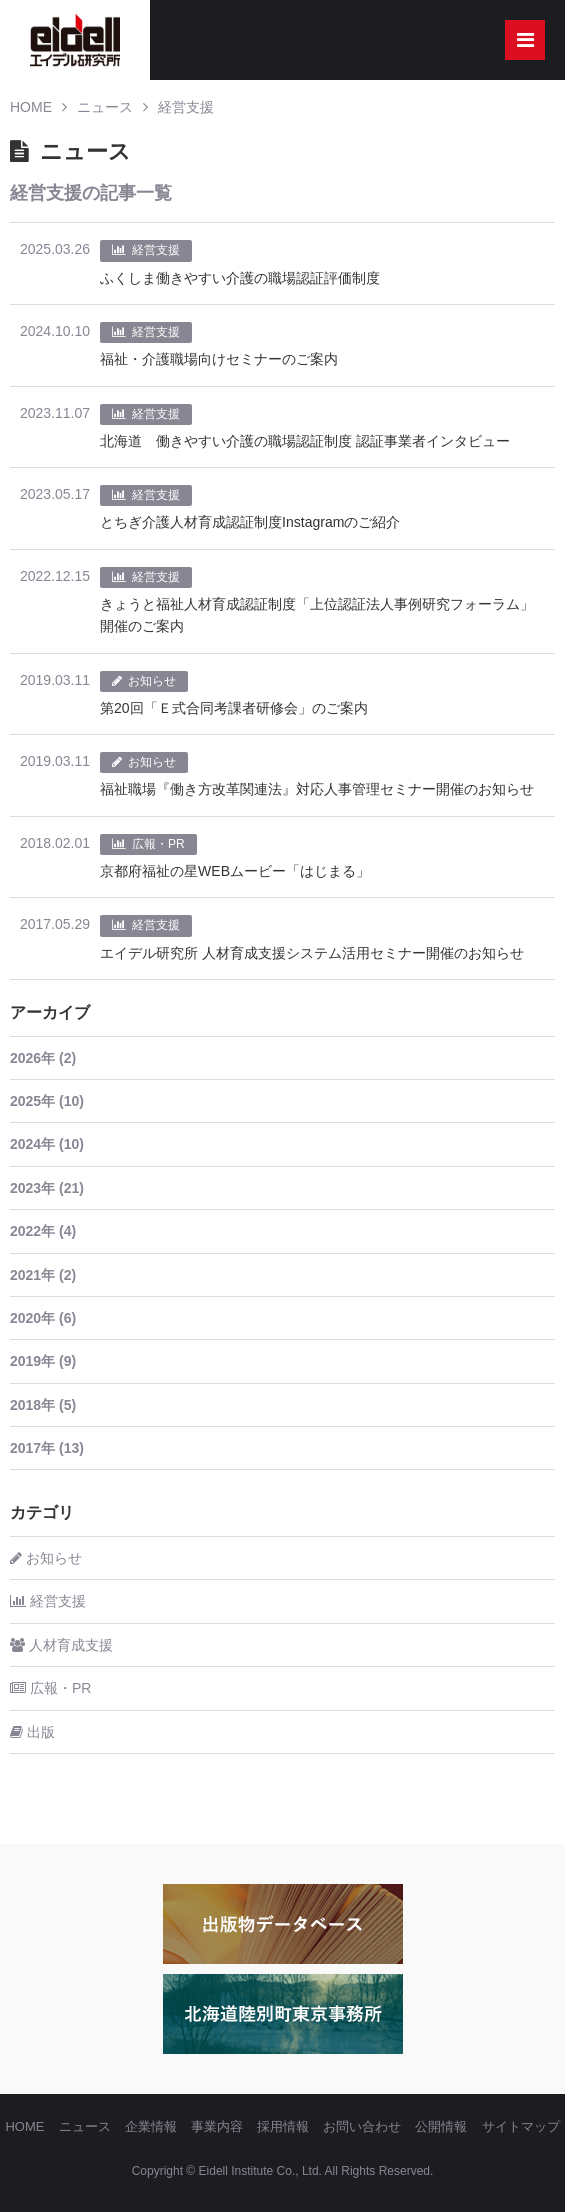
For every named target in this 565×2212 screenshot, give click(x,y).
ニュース (105, 107)
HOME (31, 107)
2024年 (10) (47, 1144)
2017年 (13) (47, 1448)
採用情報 (283, 2126)
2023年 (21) (47, 1188)
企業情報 (151, 2126)
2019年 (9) (43, 1361)
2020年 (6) (43, 1318)
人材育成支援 (61, 1645)
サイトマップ (521, 2126)
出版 (32, 1732)
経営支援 (186, 107)
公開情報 (441, 2126)
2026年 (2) (43, 1058)
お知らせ (46, 1558)
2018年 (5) (43, 1405)
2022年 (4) (43, 1231)
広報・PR (50, 1688)
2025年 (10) (47, 1101)
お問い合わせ (362, 2126)
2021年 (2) (43, 1275)
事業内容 (217, 2126)
